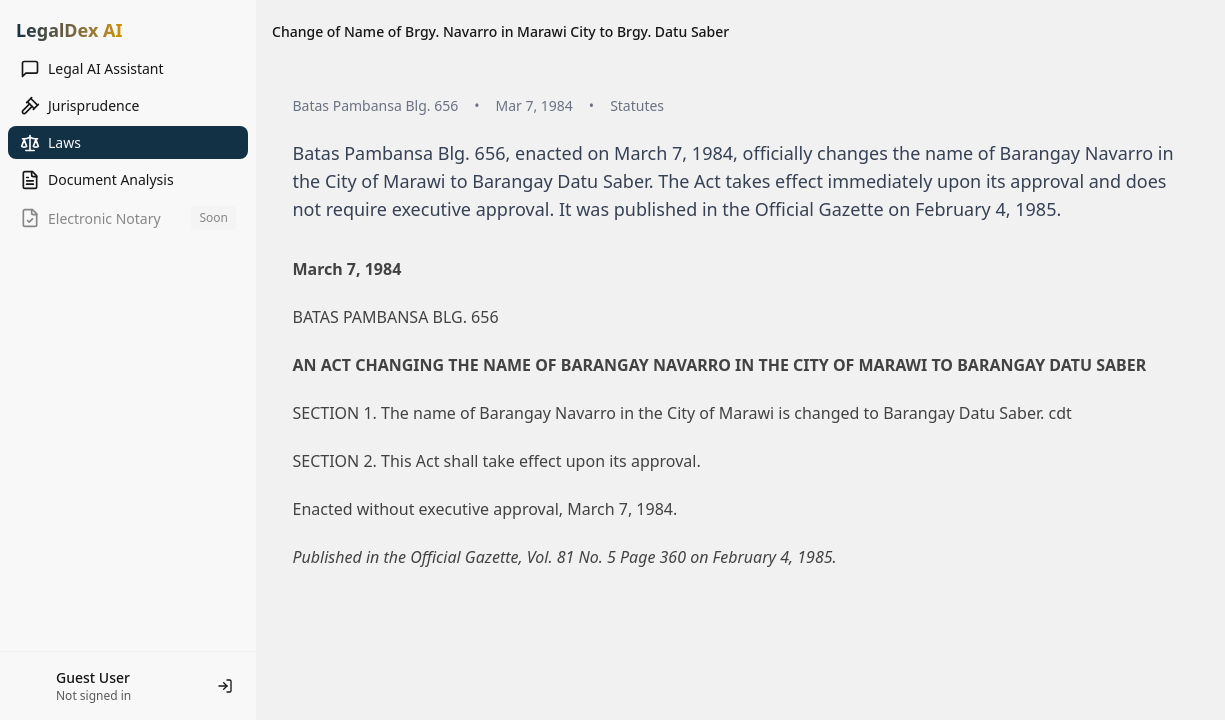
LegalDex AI (69, 30)
